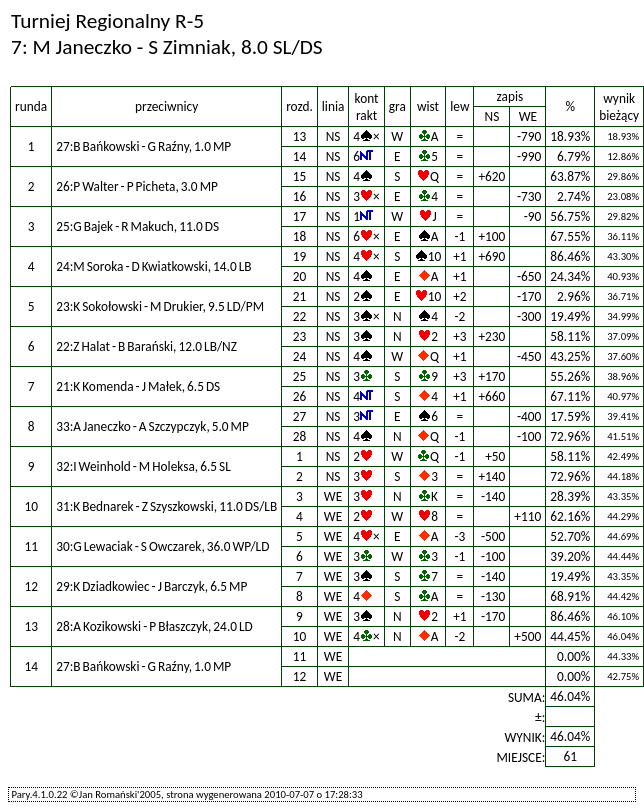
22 (300, 316)
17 (300, 216)
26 (300, 396)
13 (300, 136)
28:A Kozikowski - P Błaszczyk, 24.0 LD (154, 626)
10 (300, 636)
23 (300, 336)
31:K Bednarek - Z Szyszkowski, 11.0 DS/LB (166, 506)
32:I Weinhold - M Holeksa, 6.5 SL (143, 466)
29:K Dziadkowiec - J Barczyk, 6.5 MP (151, 586)
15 (300, 176)
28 (300, 436)
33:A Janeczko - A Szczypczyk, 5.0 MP (152, 426)
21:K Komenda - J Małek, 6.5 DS (138, 386)
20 (300, 276)
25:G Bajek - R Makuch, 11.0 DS (137, 226)
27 (300, 416)
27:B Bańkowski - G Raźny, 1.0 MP (143, 146)
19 (300, 256)
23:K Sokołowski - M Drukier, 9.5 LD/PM (160, 306)
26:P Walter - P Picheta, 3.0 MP (137, 186)
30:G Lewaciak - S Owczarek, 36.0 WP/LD (162, 546)
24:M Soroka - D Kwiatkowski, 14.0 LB (153, 266)
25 (300, 376)
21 (300, 296)
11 (300, 656)
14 (300, 156)
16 (300, 196)
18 (300, 236)
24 (300, 356)
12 (300, 676)
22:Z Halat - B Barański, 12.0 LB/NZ (146, 346)
